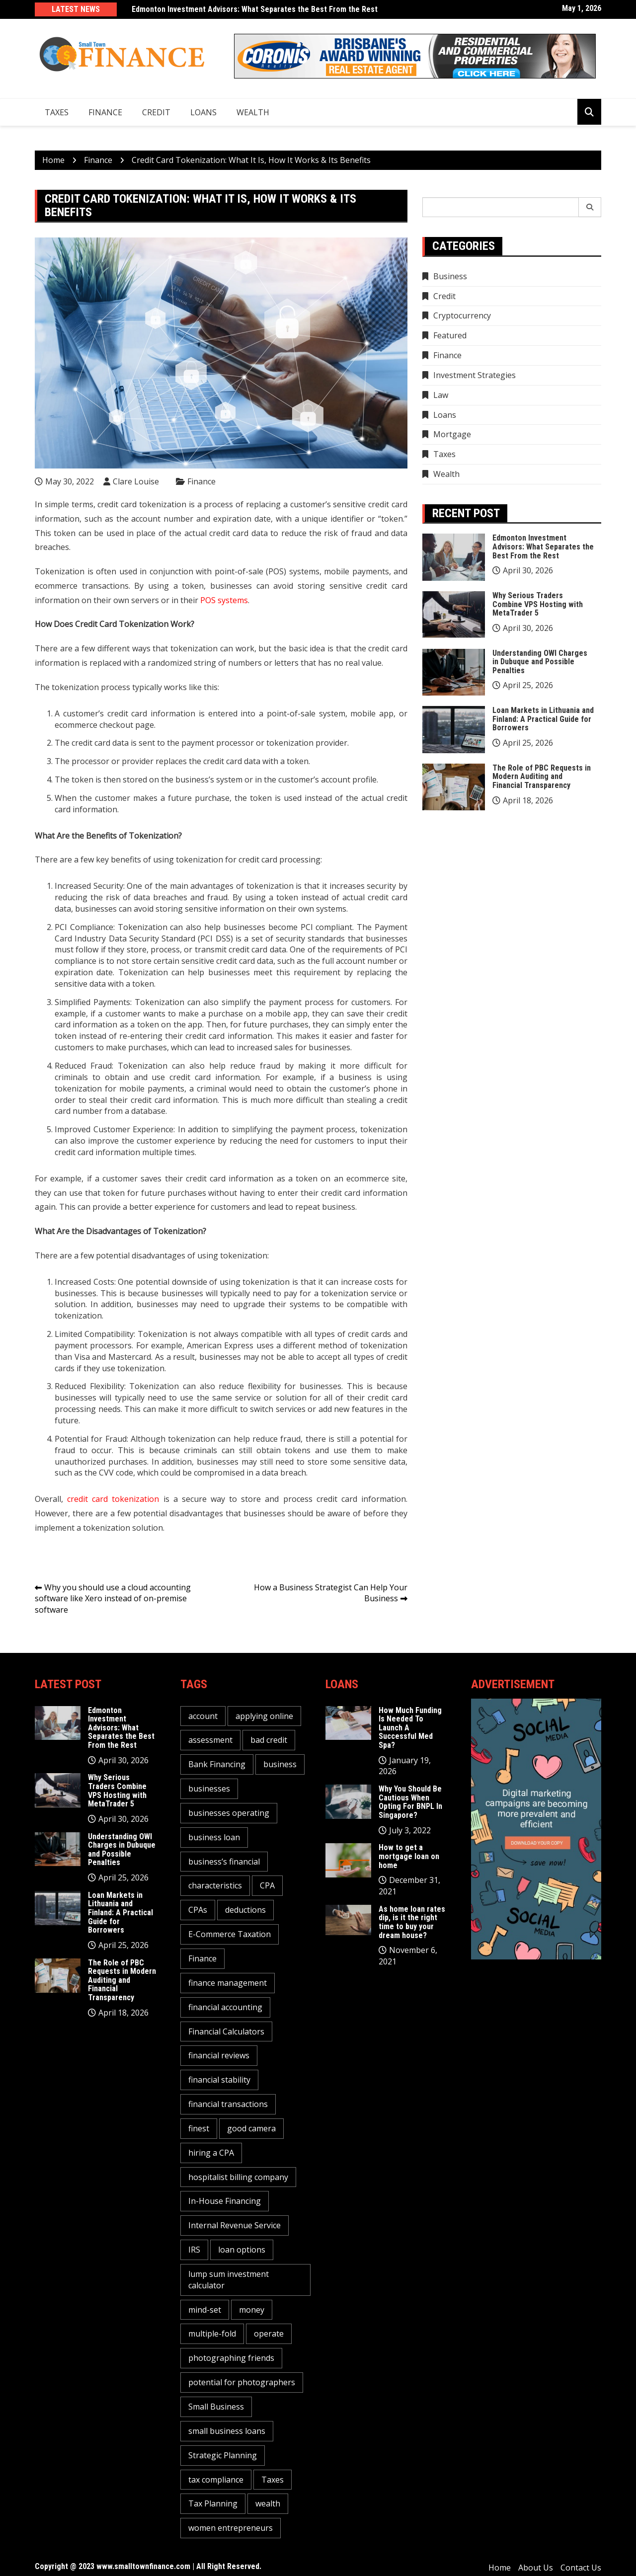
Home (499, 2567)
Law (440, 395)
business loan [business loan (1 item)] (214, 1837)
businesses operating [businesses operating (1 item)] (228, 1812)
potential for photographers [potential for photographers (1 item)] (241, 2382)
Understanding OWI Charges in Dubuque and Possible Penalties (539, 661)
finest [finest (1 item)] (198, 2128)
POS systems (224, 600)
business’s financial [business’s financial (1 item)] (224, 1861)
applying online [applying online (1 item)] (264, 1716)
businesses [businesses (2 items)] (209, 1788)
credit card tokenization (113, 1498)
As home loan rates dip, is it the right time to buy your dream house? (412, 1922)
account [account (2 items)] (203, 1716)
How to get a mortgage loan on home (409, 1856)
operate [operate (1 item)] (269, 2333)
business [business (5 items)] (280, 1764)
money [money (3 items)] (251, 2309)
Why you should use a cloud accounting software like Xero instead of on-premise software (113, 1599)
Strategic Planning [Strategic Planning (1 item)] (222, 2455)
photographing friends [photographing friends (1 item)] (231, 2357)
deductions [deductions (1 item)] (245, 1909)
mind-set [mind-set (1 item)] (204, 2309)
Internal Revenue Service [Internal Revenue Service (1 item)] (234, 2225)
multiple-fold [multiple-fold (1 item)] (212, 2333)
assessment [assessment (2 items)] (210, 1739)
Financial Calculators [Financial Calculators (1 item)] (226, 2031)
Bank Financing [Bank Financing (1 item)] (216, 1764)
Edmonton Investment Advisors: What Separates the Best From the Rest (255, 9)
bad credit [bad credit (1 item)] (268, 1739)
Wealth (253, 112)
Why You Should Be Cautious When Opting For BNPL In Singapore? (410, 1802)
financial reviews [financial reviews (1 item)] (218, 2055)
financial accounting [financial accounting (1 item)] (225, 2007)
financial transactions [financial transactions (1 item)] (228, 2104)
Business (450, 276)
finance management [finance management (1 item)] (227, 1982)
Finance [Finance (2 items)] (202, 1958)
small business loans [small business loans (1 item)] (226, 2430)
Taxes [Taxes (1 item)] (272, 2479)
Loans (203, 112)
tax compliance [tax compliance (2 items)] (215, 2479)
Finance (105, 112)
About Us (535, 2567)
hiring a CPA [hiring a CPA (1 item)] (211, 2152)
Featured (450, 335)
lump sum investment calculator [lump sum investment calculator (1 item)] (228, 2279)
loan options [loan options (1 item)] (241, 2249)
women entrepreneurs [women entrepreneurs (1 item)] (230, 2527)
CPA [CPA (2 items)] (267, 1885)
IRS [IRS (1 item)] (194, 2249)
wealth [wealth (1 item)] (267, 2503)
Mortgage (452, 434)
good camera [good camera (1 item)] (251, 2128)
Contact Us (580, 2567)
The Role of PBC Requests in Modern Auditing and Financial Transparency (541, 776)
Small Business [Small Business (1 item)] (216, 2406)
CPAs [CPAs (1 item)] (197, 1909)
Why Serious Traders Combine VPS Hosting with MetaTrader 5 (537, 604)
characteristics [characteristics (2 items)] (215, 1885)
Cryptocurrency (462, 315)
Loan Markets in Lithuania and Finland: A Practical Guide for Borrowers (543, 718)
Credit (156, 112)
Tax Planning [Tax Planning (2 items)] (213, 2503)
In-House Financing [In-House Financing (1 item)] (224, 2200)
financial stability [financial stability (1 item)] (219, 2079)
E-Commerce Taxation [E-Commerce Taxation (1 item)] (229, 1934)
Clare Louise (136, 481)
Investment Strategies (474, 375)
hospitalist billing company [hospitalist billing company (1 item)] (238, 2177)
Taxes (57, 112)
